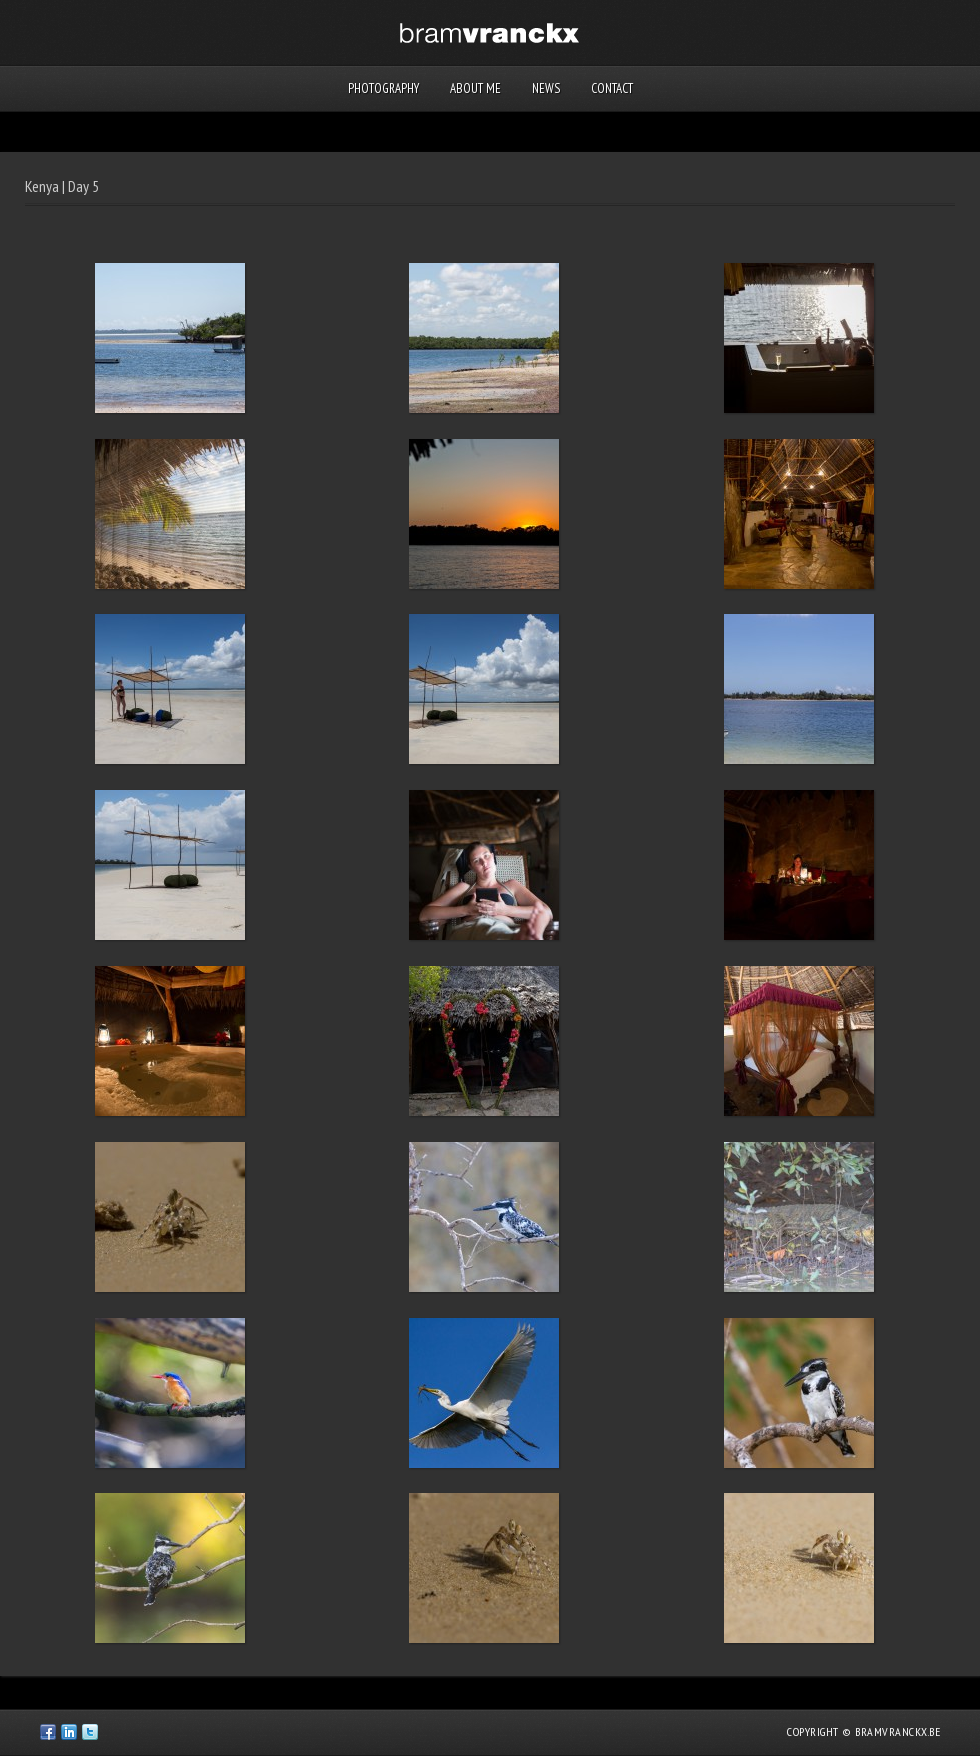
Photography (383, 88)
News (546, 88)
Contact (612, 88)
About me (475, 88)
